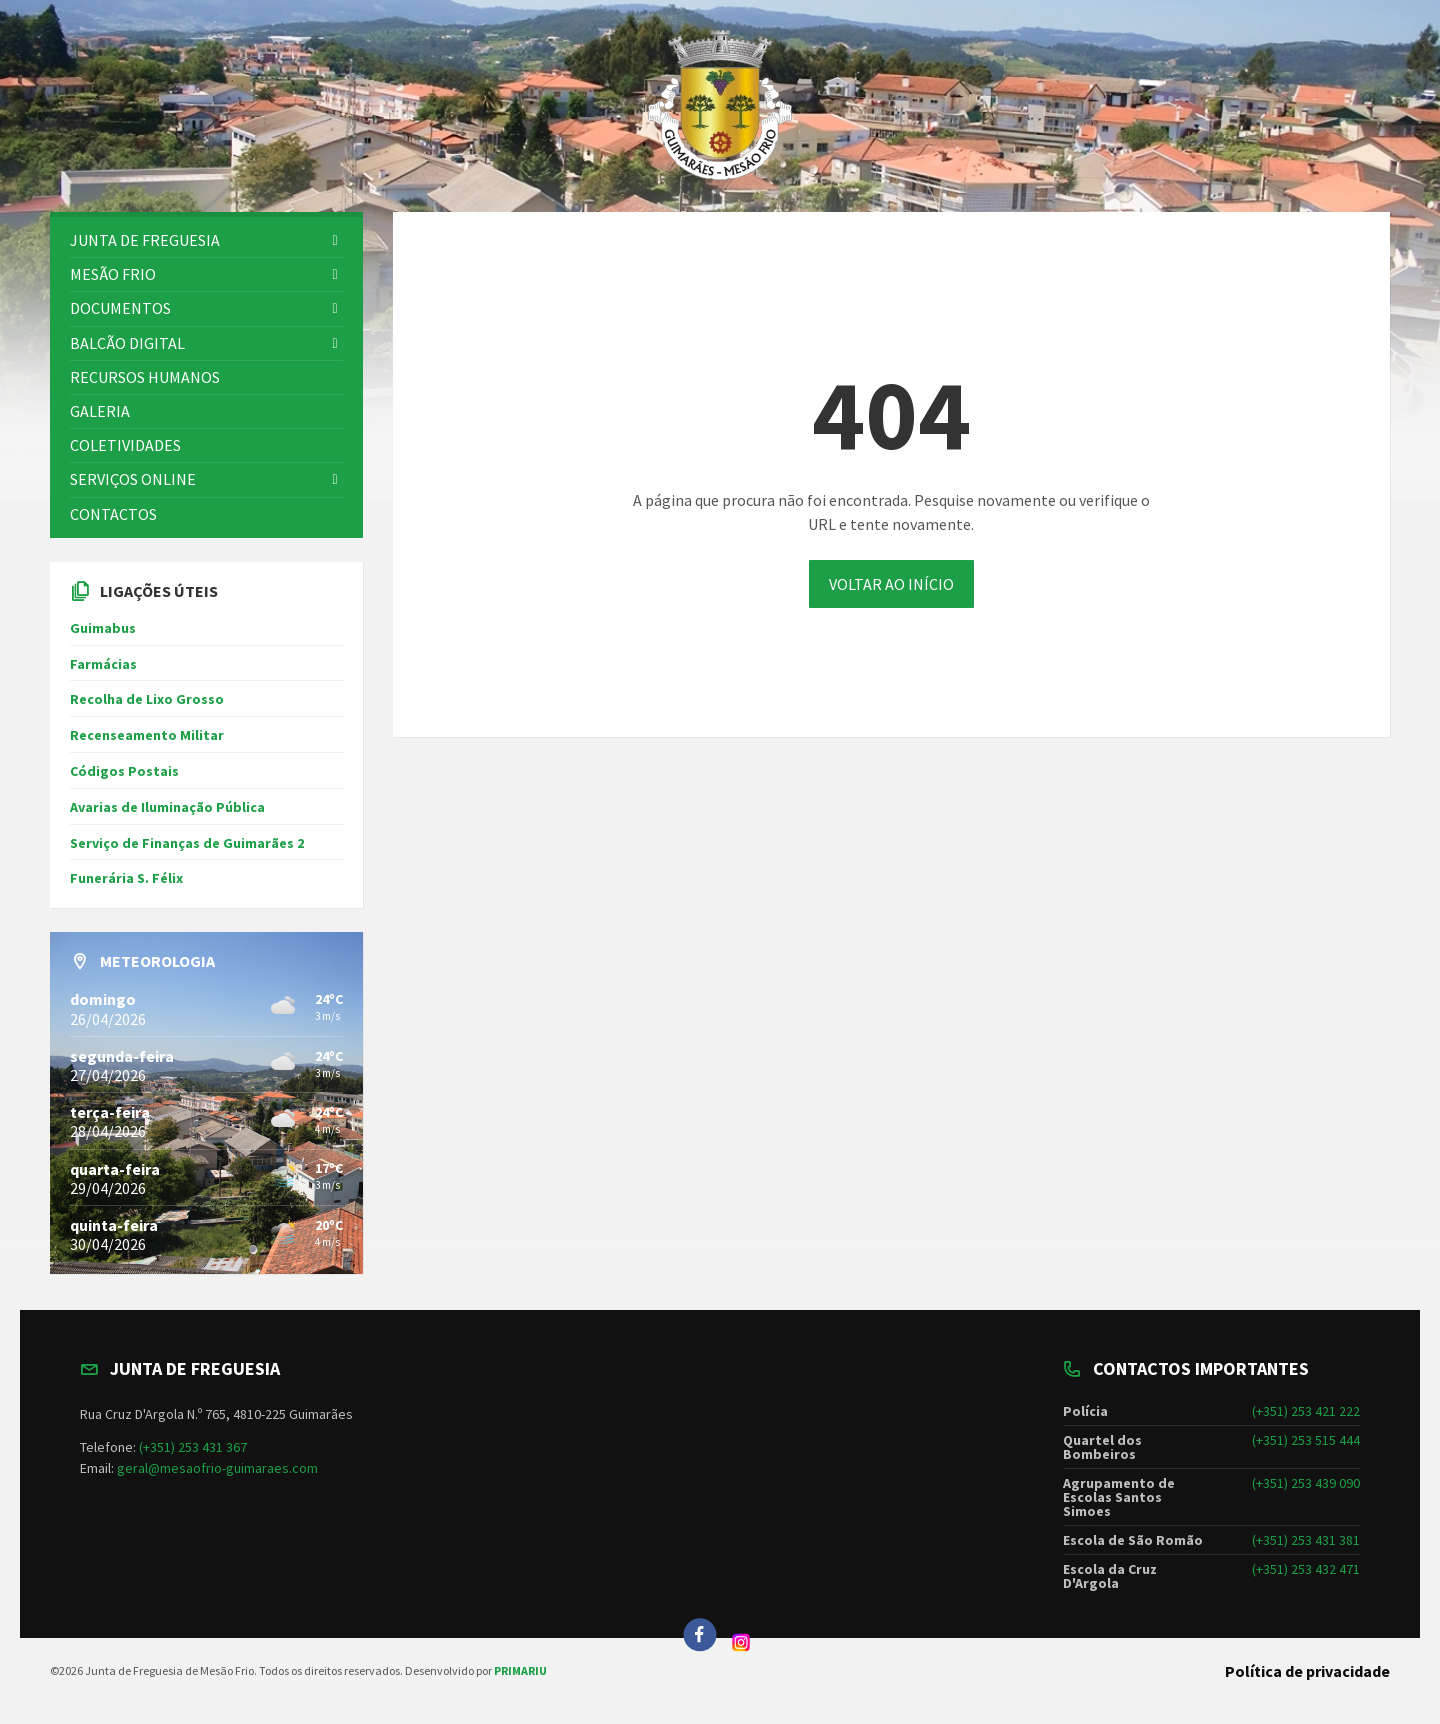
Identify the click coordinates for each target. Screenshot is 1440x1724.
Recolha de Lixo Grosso (147, 699)
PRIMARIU (520, 1670)
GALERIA (100, 411)
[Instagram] (741, 1646)
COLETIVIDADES (125, 445)
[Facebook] (700, 1635)
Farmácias (103, 664)
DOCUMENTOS (120, 308)
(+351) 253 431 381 (1306, 1540)
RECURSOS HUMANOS (145, 377)
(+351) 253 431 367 (193, 1447)
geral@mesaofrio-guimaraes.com (217, 1468)
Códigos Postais (124, 771)
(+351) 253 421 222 (1306, 1411)
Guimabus (103, 628)
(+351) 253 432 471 (1306, 1569)
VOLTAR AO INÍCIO (891, 584)
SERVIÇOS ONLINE (133, 479)
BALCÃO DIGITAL (127, 343)
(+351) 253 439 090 (1306, 1483)
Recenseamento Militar (147, 735)
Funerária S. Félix (126, 878)
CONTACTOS (113, 514)
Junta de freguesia (145, 240)
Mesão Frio (113, 274)
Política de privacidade (1307, 1671)
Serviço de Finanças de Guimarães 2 (187, 843)
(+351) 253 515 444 (1306, 1440)
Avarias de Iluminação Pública (167, 807)
